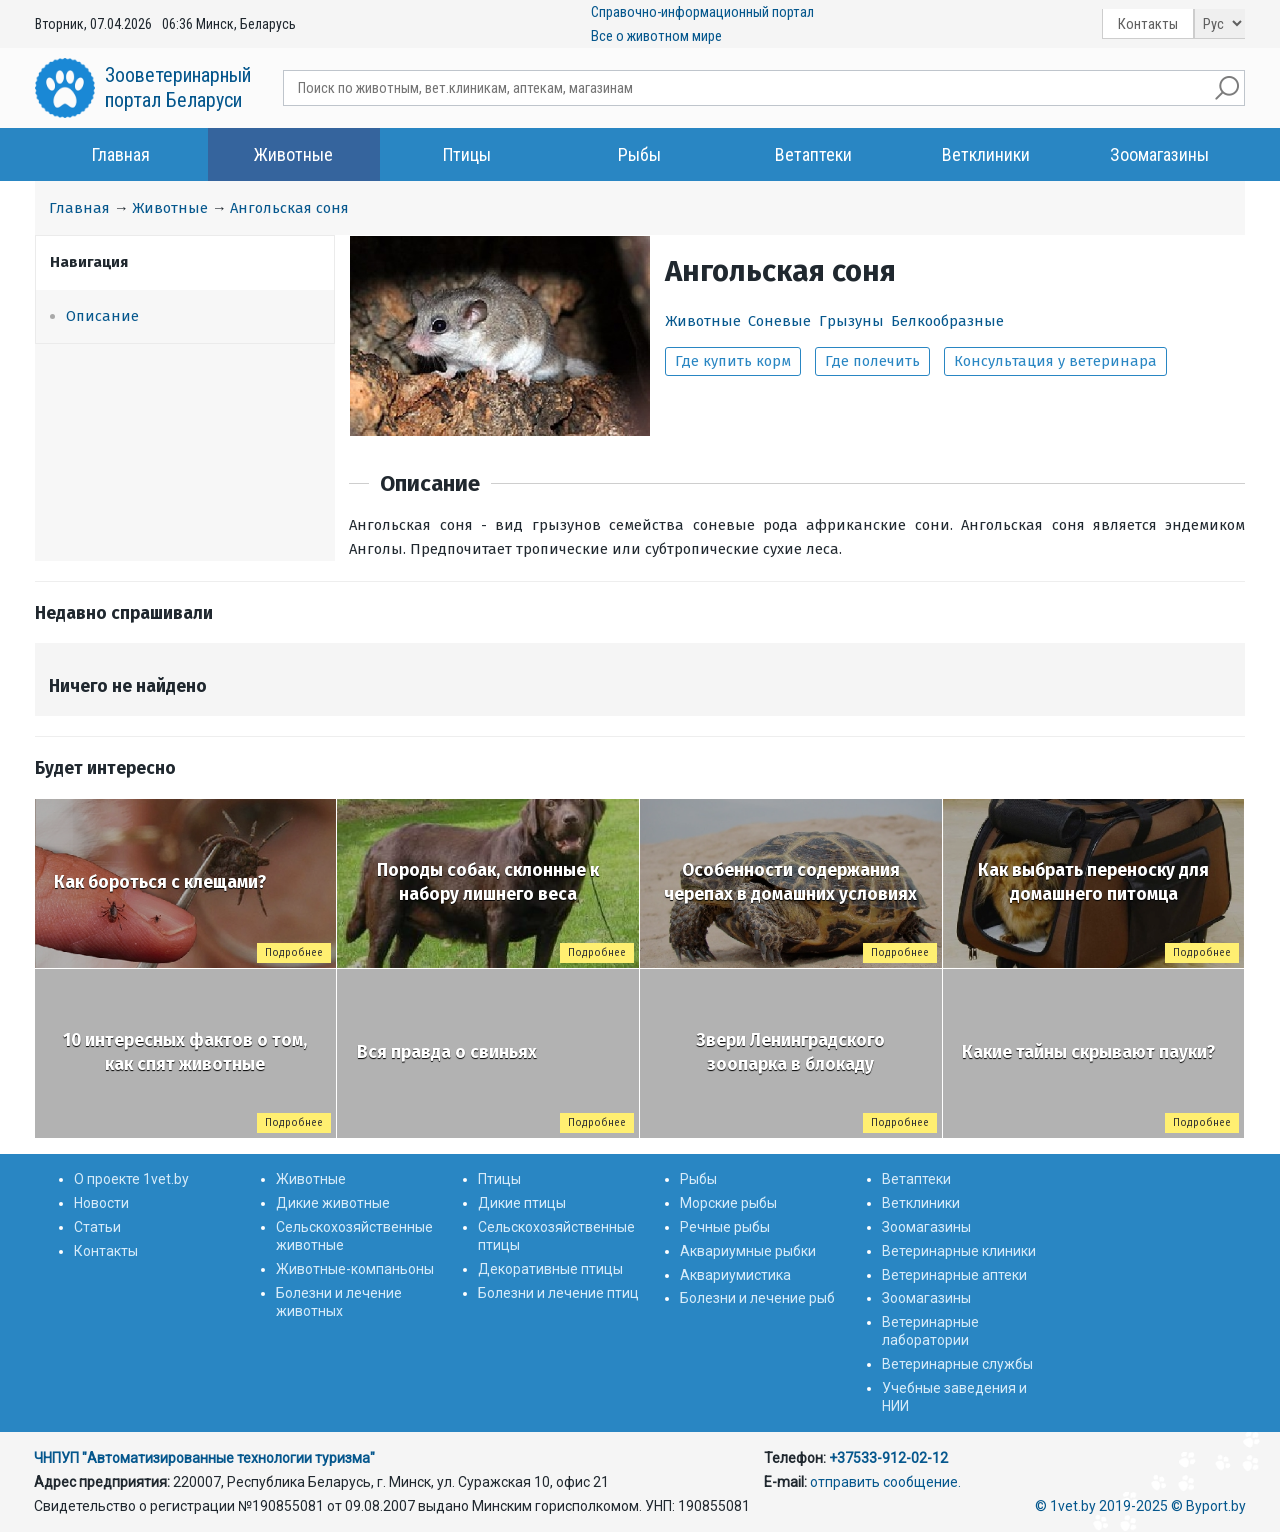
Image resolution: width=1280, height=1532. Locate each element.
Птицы (467, 154)
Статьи (97, 1227)
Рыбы (639, 154)
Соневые (779, 321)
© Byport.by (1208, 1506)
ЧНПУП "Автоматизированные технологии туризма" (204, 1458)
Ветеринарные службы (957, 1364)
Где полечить (872, 361)
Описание (102, 316)
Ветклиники (986, 154)
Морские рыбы (728, 1203)
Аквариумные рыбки (748, 1251)
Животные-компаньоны (355, 1269)
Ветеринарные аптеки (954, 1275)
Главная (121, 154)
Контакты (1148, 24)
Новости (101, 1203)
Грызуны (851, 321)
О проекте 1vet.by (131, 1179)
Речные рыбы (725, 1227)
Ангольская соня (289, 208)
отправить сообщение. (885, 1482)
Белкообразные (947, 321)
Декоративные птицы (550, 1269)
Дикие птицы (522, 1203)
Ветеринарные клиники (959, 1251)
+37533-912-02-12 (888, 1458)
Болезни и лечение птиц (558, 1293)
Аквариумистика (735, 1275)
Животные (293, 154)
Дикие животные (333, 1203)
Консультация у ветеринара (1055, 361)
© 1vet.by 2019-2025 (1101, 1506)
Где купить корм (733, 361)
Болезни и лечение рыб (757, 1298)
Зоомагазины (1159, 154)
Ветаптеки (813, 154)
